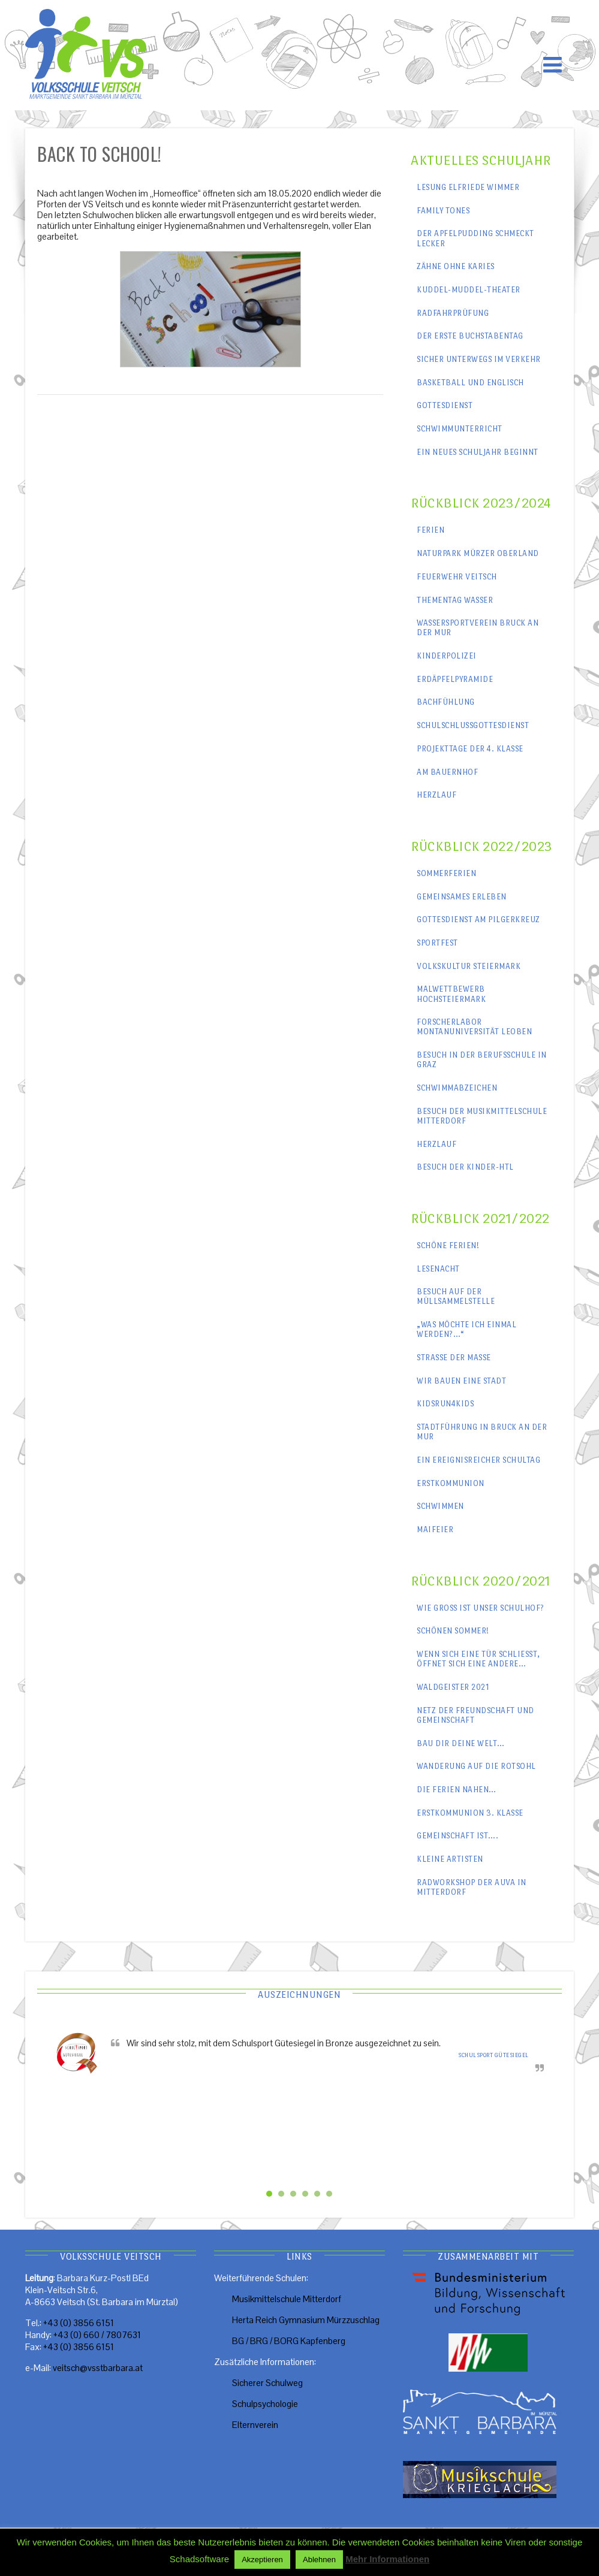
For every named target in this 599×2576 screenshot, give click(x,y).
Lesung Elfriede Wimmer (468, 187)
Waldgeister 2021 (453, 1687)
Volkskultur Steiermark (468, 966)
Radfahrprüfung (453, 313)
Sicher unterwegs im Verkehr (479, 359)
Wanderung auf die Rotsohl (476, 1766)
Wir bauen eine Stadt (461, 1380)
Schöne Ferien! (448, 1245)
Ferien (430, 530)
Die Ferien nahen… (456, 1789)
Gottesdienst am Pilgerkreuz (478, 919)
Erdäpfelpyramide (455, 679)
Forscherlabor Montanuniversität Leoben (474, 1026)
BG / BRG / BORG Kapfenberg (288, 2341)
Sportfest (437, 942)
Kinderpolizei (447, 655)
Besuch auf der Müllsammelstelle (456, 1296)
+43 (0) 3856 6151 (78, 2323)
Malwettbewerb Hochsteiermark (451, 994)
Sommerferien (446, 873)
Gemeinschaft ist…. (457, 1835)
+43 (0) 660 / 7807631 (97, 2335)
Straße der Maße (454, 1357)
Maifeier (435, 1529)
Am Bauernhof (447, 772)
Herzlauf (436, 794)
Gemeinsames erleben (462, 896)
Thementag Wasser (455, 600)
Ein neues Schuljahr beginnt (477, 452)
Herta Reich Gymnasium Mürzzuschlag (306, 2320)
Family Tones (443, 210)
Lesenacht (438, 1268)
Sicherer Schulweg (267, 2382)
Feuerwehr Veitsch (457, 576)
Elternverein (255, 2424)
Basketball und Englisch (470, 382)
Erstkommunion (450, 1483)
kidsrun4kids (445, 1403)
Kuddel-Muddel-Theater (468, 289)
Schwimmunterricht (459, 428)
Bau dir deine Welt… (461, 1743)
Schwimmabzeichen (457, 1087)
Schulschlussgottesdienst (473, 725)
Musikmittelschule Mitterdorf (286, 2299)
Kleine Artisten (450, 1859)
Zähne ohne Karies (456, 266)
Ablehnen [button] (319, 2559)
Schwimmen (440, 1506)
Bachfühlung (446, 701)
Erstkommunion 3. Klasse (470, 1812)
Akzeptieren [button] (262, 2559)
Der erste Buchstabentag (470, 335)
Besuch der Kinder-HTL (465, 1166)
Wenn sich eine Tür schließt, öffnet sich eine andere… (478, 1659)
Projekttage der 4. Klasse (470, 748)
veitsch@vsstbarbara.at (98, 2367)
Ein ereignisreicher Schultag (478, 1459)
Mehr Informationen (387, 2559)
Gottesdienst (444, 405)
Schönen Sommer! (453, 1630)
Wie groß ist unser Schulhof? (480, 1607)
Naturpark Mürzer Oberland (478, 553)
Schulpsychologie (265, 2403)
